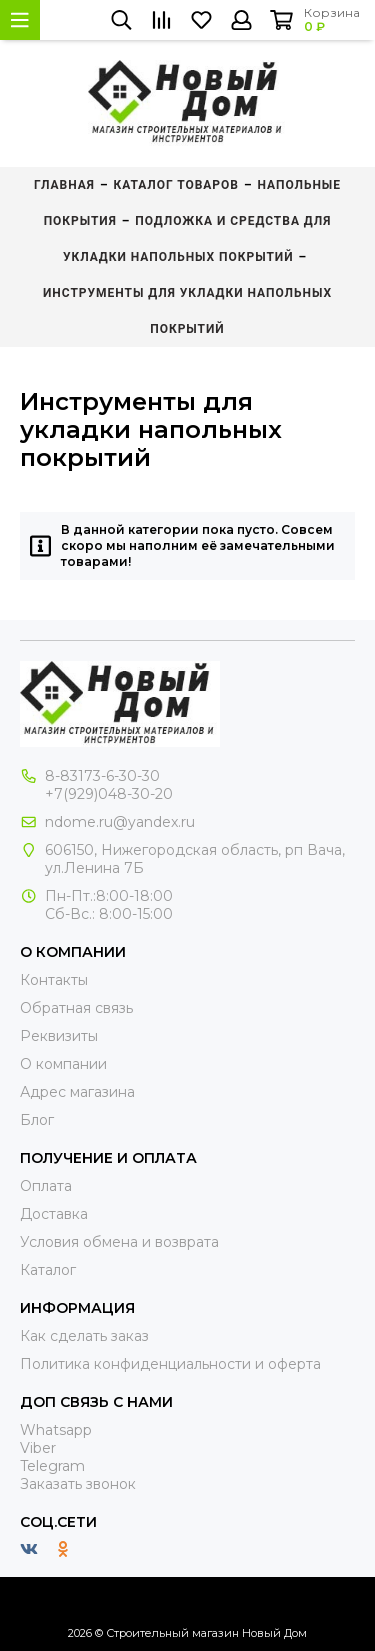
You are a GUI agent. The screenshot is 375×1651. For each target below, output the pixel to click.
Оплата (46, 1186)
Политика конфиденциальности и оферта (170, 1364)
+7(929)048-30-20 (109, 794)
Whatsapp (56, 1430)
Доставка (54, 1214)
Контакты (54, 980)
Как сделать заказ (84, 1336)
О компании (63, 1064)
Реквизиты (59, 1036)
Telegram (52, 1466)
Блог (37, 1120)
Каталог (48, 1270)
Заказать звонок (78, 1484)
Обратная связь (76, 1008)
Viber (38, 1448)
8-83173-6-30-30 (102, 776)
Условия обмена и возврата (119, 1242)
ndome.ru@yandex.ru (120, 822)
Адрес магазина (77, 1092)
